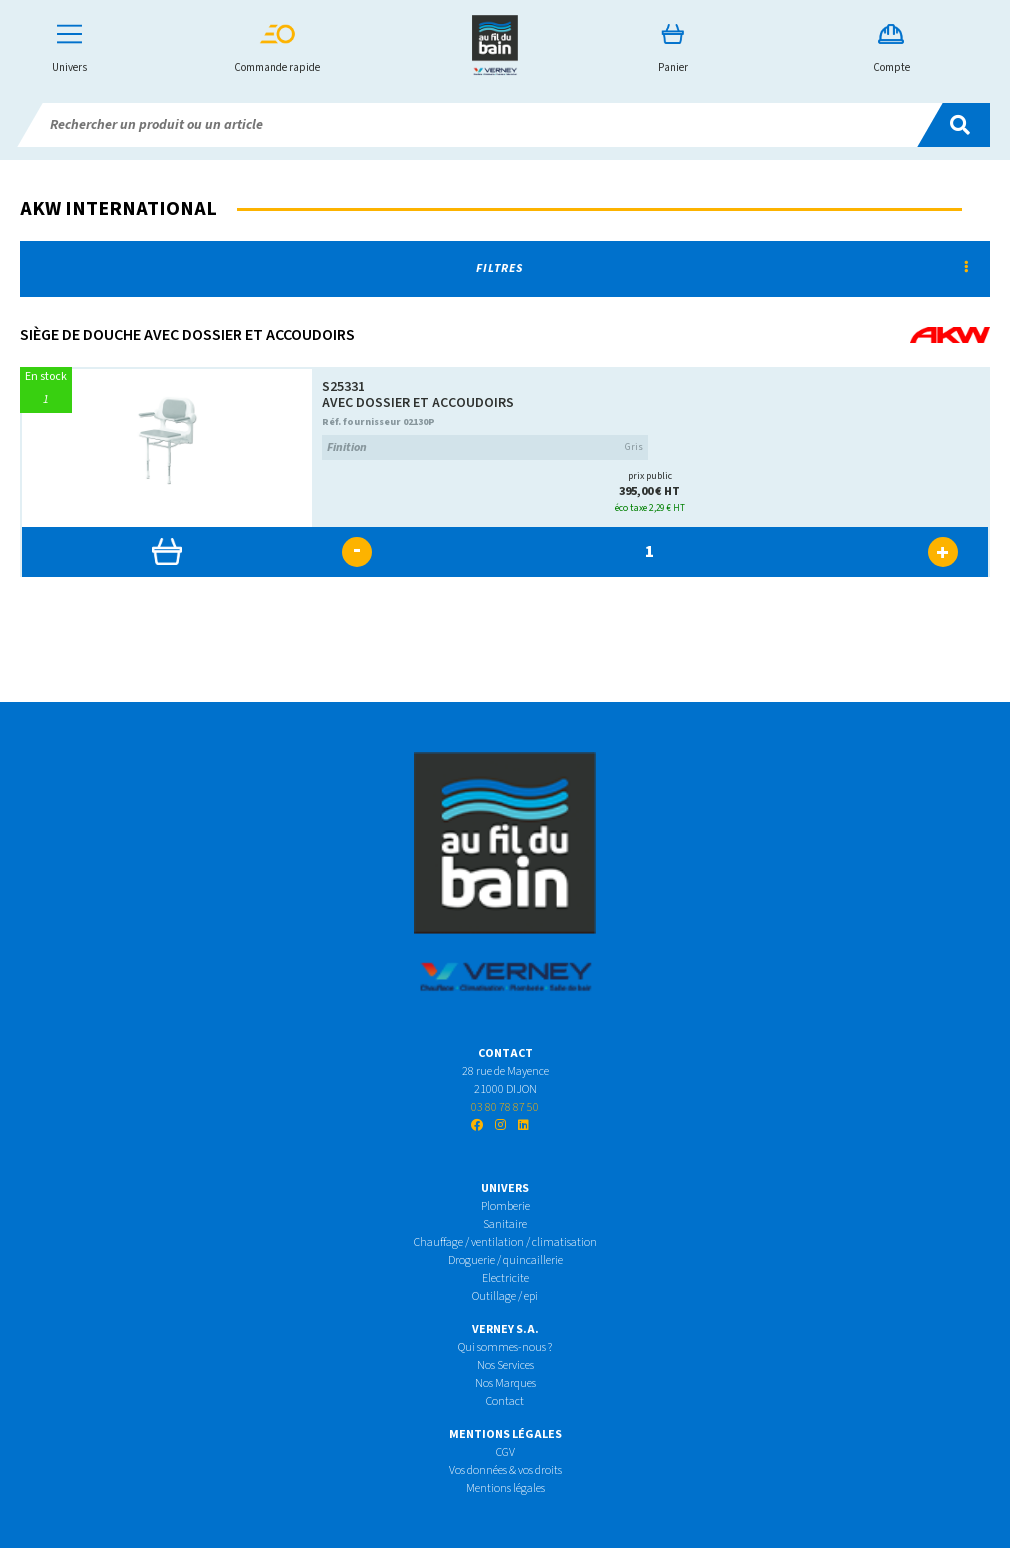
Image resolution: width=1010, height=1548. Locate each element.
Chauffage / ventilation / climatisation (505, 1242)
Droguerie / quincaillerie (505, 1260)
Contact (505, 1401)
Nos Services (505, 1365)
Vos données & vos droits (505, 1470)
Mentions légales (505, 1488)
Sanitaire (505, 1224)
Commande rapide (277, 49)
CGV (505, 1452)
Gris (485, 447)
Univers (69, 49)
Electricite (505, 1278)
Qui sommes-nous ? (505, 1347)
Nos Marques (505, 1383)
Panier (673, 49)
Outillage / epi (505, 1296)
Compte (891, 49)
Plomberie (505, 1206)
